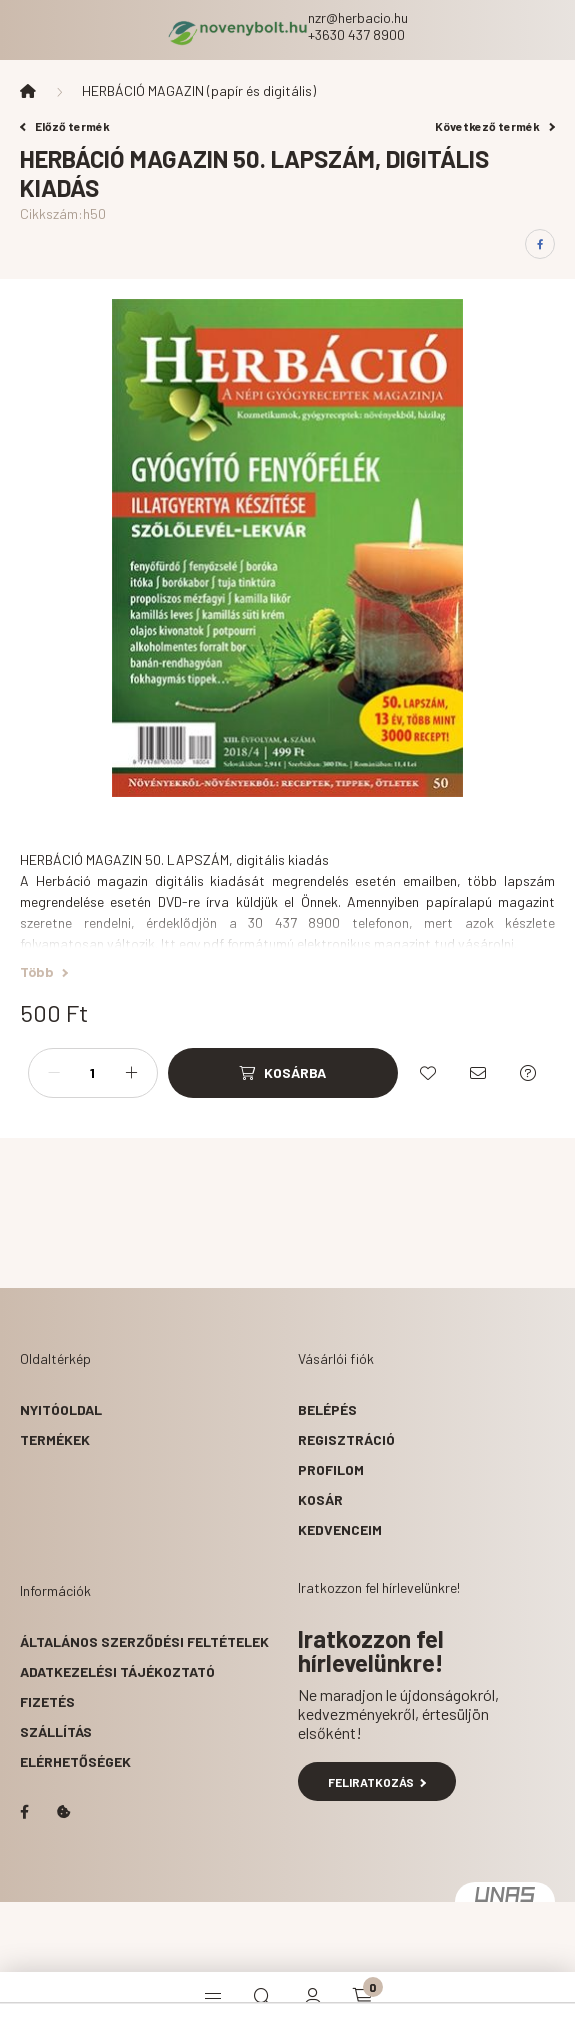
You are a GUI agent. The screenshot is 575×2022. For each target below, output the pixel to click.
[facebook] (540, 244)
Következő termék (495, 126)
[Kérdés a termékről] (528, 1073)
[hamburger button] (213, 1997)
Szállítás (56, 1731)
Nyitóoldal (61, 1409)
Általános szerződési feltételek (144, 1641)
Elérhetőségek (75, 1761)
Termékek (55, 1439)
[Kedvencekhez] (428, 1073)
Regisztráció (346, 1439)
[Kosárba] (283, 1073)
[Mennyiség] (93, 1073)
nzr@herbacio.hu (358, 17)
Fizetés (47, 1701)
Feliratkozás (377, 1782)
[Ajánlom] (478, 1073)
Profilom (331, 1469)
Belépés (327, 1409)
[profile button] (313, 1997)
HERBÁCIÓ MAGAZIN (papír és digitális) (199, 90)
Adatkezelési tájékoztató (117, 1671)
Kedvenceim (340, 1529)
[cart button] (363, 1997)
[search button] (263, 1997)
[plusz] (132, 1073)
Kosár (320, 1499)
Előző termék (65, 126)
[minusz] (54, 1073)
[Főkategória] (28, 91)
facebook (24, 1812)
